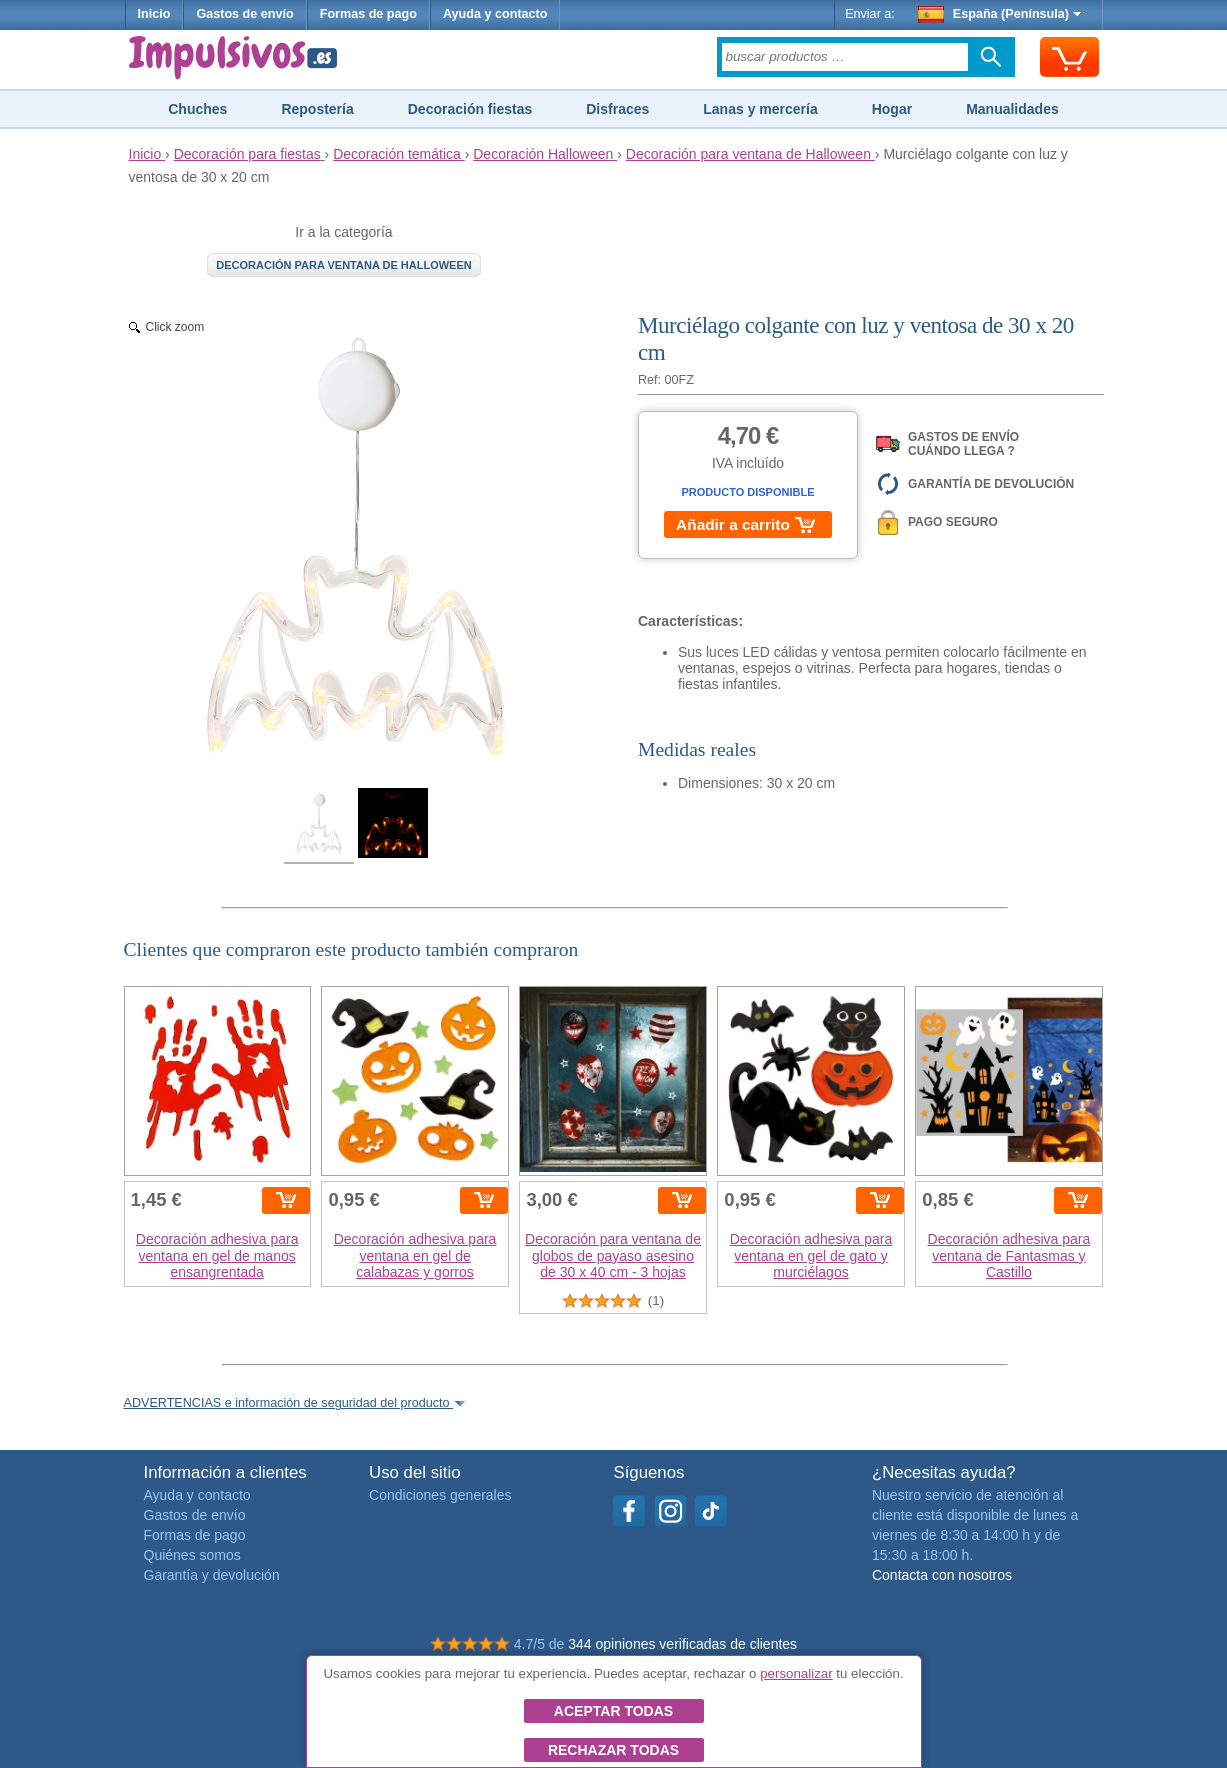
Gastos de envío (244, 14)
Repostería (317, 109)
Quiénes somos (192, 1555)
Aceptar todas (613, 1711)
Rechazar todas (613, 1750)
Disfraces (617, 109)
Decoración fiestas (470, 109)
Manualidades (1012, 109)
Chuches (197, 109)
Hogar (892, 109)
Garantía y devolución (212, 1575)
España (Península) (999, 14)
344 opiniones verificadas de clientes (682, 1644)
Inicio (154, 14)
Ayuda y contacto (495, 14)
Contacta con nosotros (942, 1575)
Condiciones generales (440, 1495)
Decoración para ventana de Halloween (343, 265)
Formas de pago (368, 14)
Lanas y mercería (760, 109)
